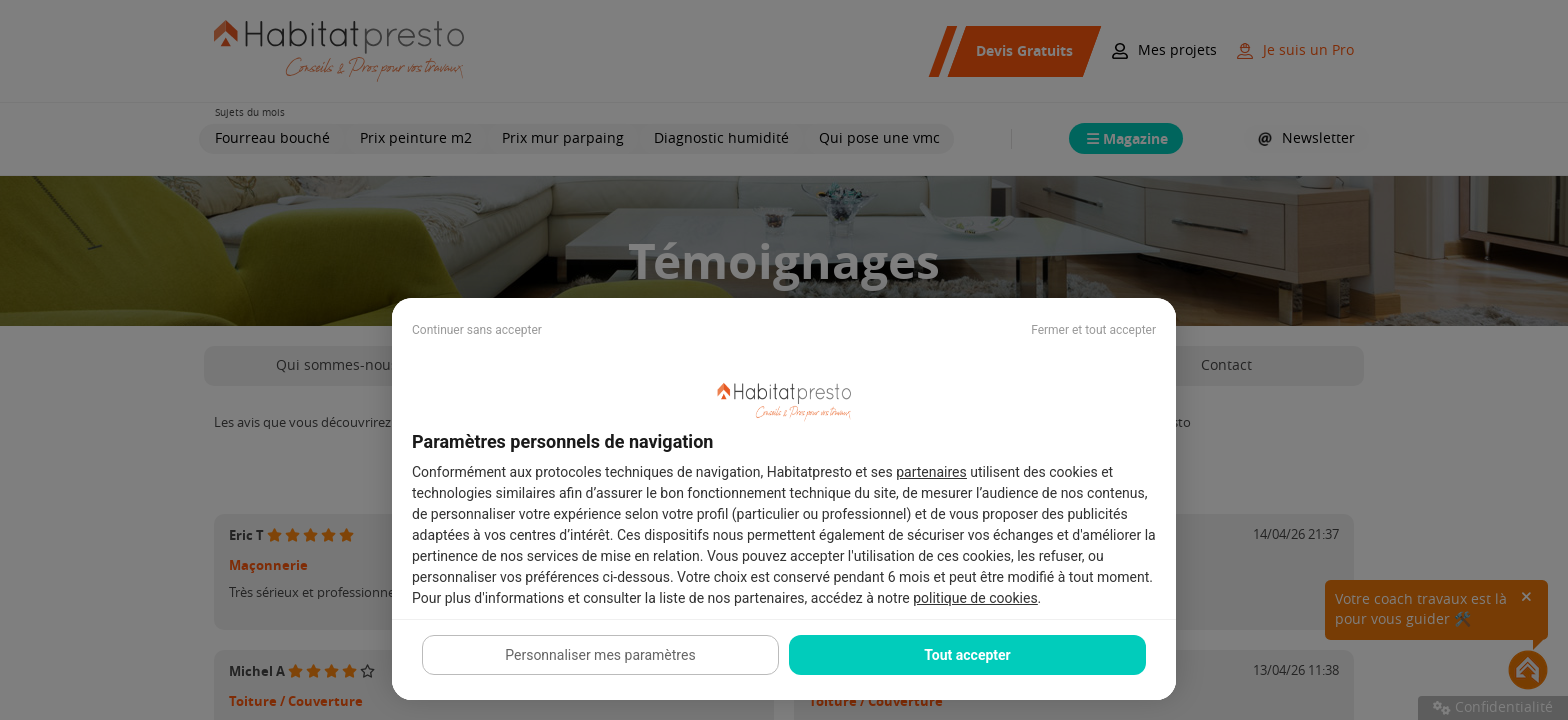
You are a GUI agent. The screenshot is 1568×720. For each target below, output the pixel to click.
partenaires (931, 472)
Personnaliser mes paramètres (600, 655)
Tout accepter (967, 655)
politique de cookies (975, 598)
